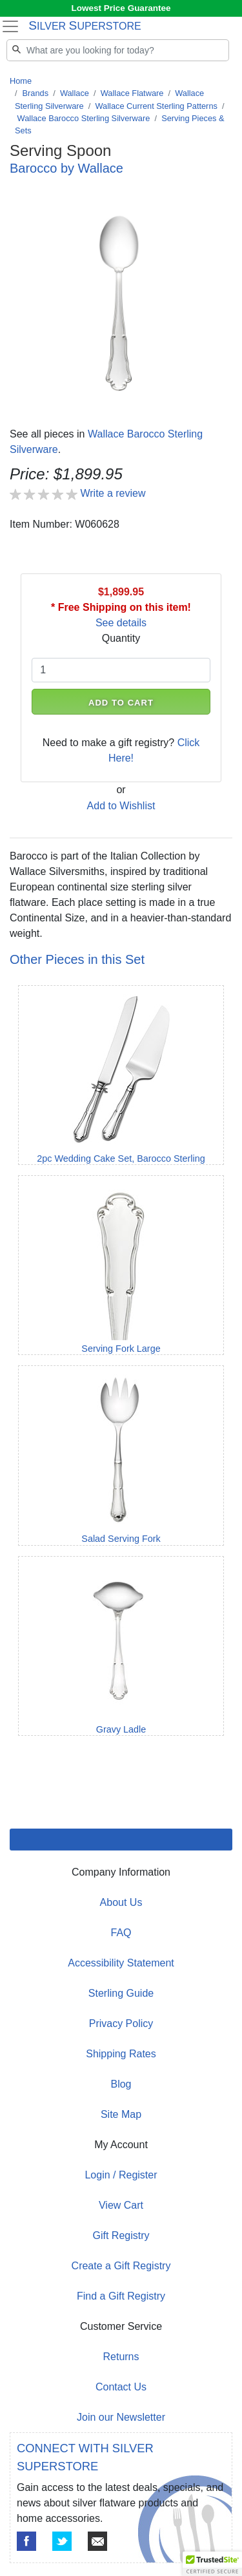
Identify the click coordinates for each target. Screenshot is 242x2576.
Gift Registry (120, 2235)
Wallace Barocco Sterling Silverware (83, 118)
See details (121, 622)
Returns (121, 2356)
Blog (120, 2084)
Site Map (121, 2114)
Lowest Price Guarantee (121, 8)
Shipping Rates (121, 2053)
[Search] (117, 50)
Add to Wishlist (121, 805)
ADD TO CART (121, 702)
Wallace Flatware (132, 93)
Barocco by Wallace (66, 168)
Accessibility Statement (121, 1962)
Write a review (112, 493)
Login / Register (121, 2174)
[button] (212, 2564)
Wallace (74, 93)
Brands (36, 93)
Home (21, 81)
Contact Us (121, 2386)
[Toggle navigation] (10, 26)
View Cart (121, 2205)
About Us (121, 1902)
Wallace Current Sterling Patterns (156, 106)
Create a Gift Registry (121, 2265)
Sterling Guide (121, 1993)
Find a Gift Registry (121, 2296)
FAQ (120, 1932)
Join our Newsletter (121, 2417)
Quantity (121, 638)
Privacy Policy (121, 2023)
